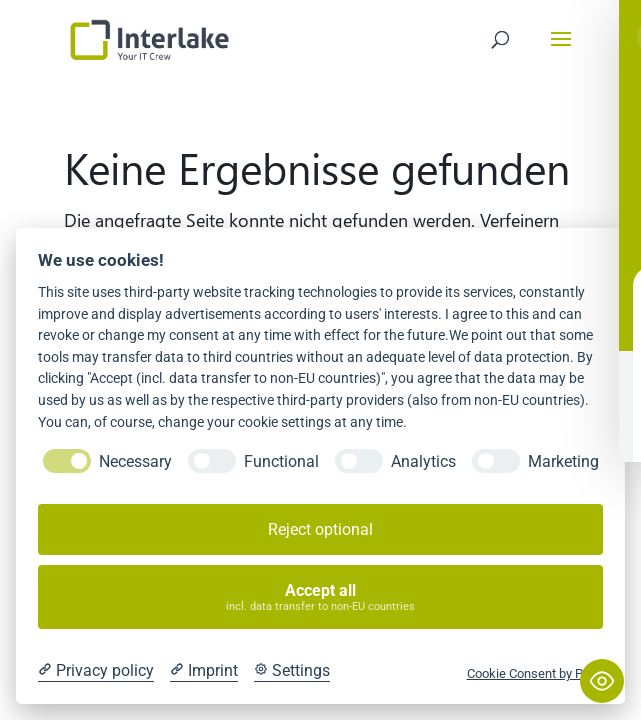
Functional (281, 461)
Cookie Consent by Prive (535, 673)
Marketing (563, 461)
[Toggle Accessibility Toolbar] (602, 681)
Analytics (423, 461)
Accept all (321, 597)
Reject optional (320, 529)
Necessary (135, 461)
